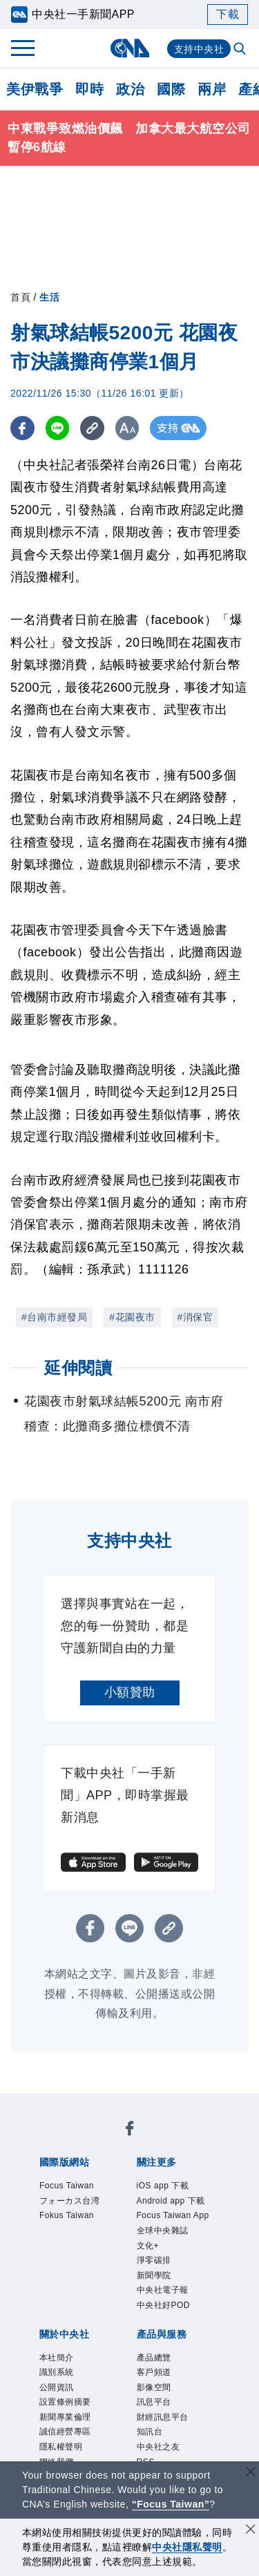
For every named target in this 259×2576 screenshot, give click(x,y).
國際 (171, 89)
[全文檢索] (241, 49)
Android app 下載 (171, 2201)
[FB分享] (22, 428)
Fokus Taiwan (66, 2215)
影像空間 (154, 2387)
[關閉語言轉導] (251, 2473)
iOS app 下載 (163, 2185)
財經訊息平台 (163, 2417)
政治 (130, 89)
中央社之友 (158, 2447)
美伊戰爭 (34, 89)
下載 (227, 14)
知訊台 (150, 2431)
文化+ (148, 2246)
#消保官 (195, 1317)
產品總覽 (154, 2357)
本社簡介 (56, 2357)
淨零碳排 (154, 2260)
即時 (89, 89)
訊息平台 (154, 2402)
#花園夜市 (132, 1317)
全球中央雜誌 (163, 2230)
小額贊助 (129, 1692)
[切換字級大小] (128, 428)
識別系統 (56, 2372)
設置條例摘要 (65, 2402)
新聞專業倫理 (65, 2417)
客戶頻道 (154, 2372)
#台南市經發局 (54, 1317)
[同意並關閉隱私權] (251, 2530)
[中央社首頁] (129, 48)
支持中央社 (199, 49)
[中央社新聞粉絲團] (130, 2130)
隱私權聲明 (61, 2447)
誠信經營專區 (65, 2431)
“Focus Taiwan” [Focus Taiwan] (171, 2504)
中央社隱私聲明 (187, 2547)
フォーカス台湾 (69, 2201)
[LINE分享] (58, 428)
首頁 (20, 297)
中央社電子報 (163, 2290)
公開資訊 (56, 2387)
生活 (49, 297)
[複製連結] (93, 428)
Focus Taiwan (66, 2185)
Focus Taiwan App (173, 2215)
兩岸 (212, 89)
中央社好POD (164, 2305)
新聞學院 (154, 2275)
